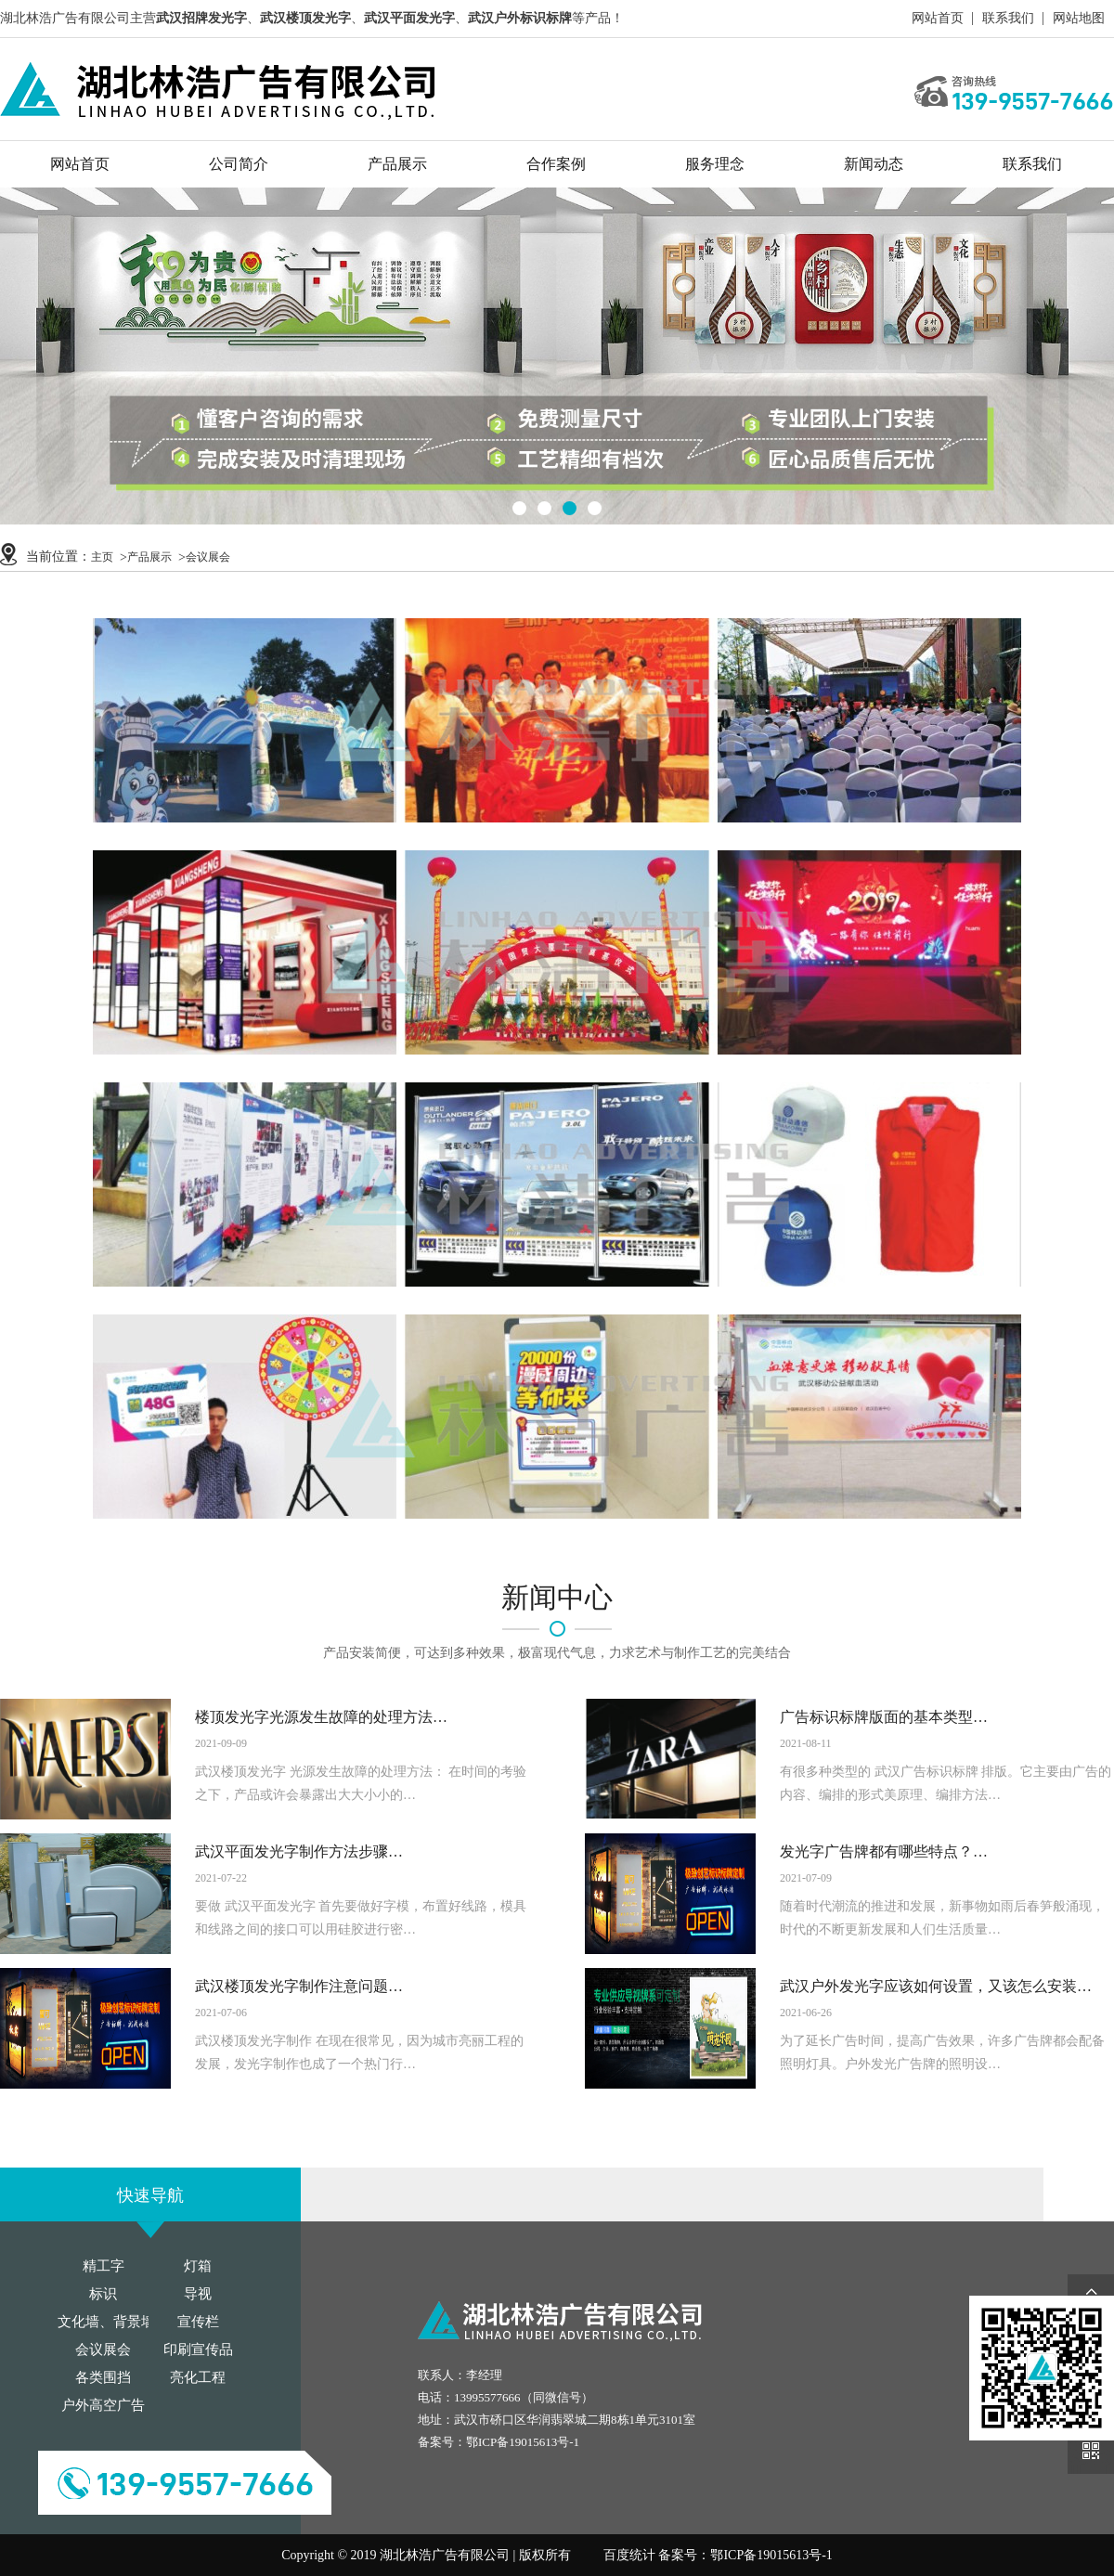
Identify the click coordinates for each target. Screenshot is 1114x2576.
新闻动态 (873, 164)
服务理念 (715, 164)
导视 (198, 2293)
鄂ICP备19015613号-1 (522, 2442)
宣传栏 (198, 2321)
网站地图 (1079, 18)
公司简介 (238, 164)
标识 (103, 2293)
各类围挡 (103, 2377)
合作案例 (556, 164)
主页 (102, 556)
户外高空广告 (103, 2405)
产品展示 (397, 164)
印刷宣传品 (198, 2349)
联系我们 (1008, 18)
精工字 (103, 2266)
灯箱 (198, 2266)
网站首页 (938, 18)
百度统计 (629, 2555)
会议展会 (208, 556)
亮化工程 (198, 2377)
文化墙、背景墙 (106, 2321)
